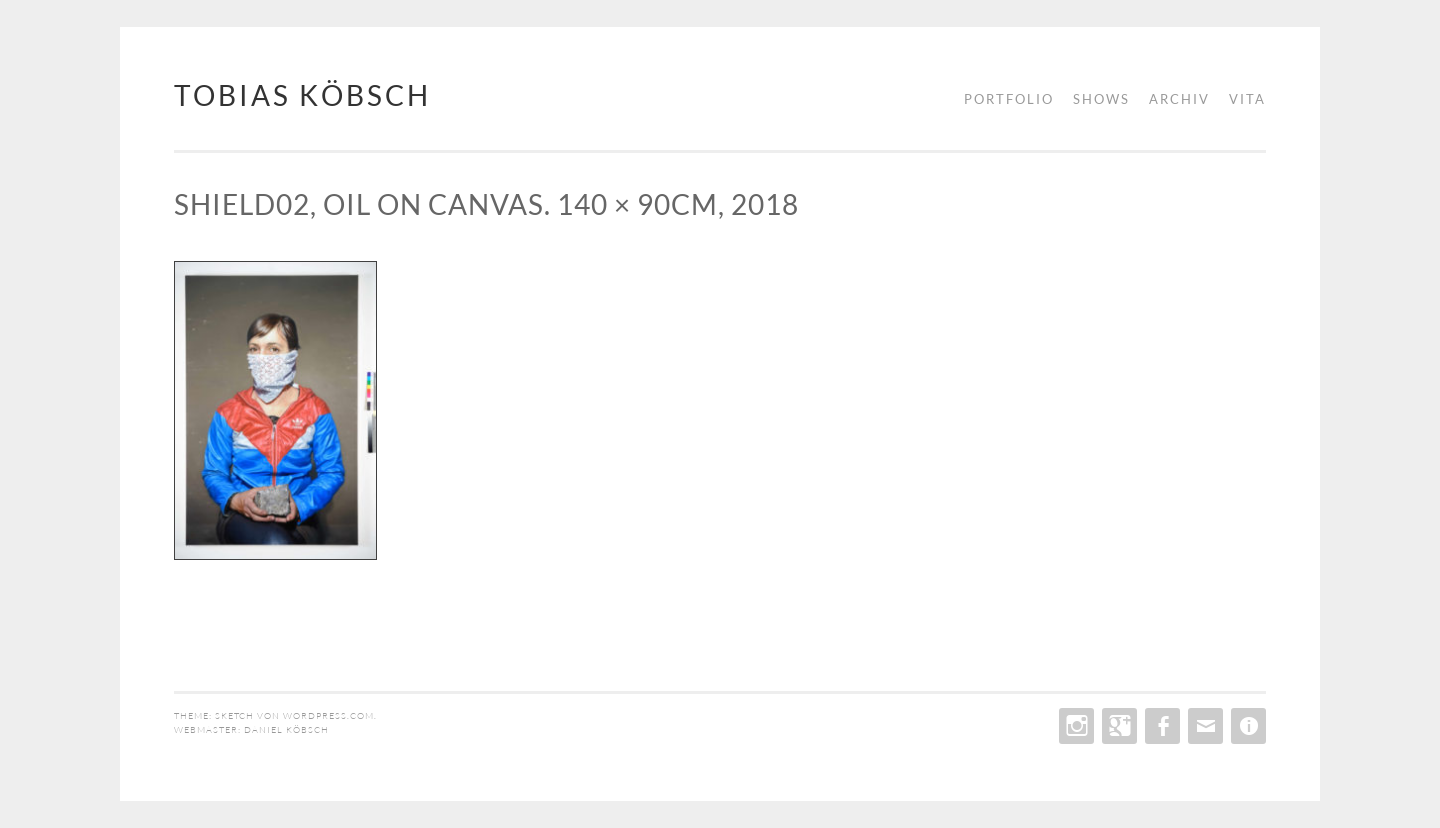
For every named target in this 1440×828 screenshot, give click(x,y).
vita (1247, 99)
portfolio (1009, 99)
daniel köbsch (286, 729)
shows (1101, 99)
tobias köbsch (302, 95)
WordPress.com (328, 715)
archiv (1179, 99)
